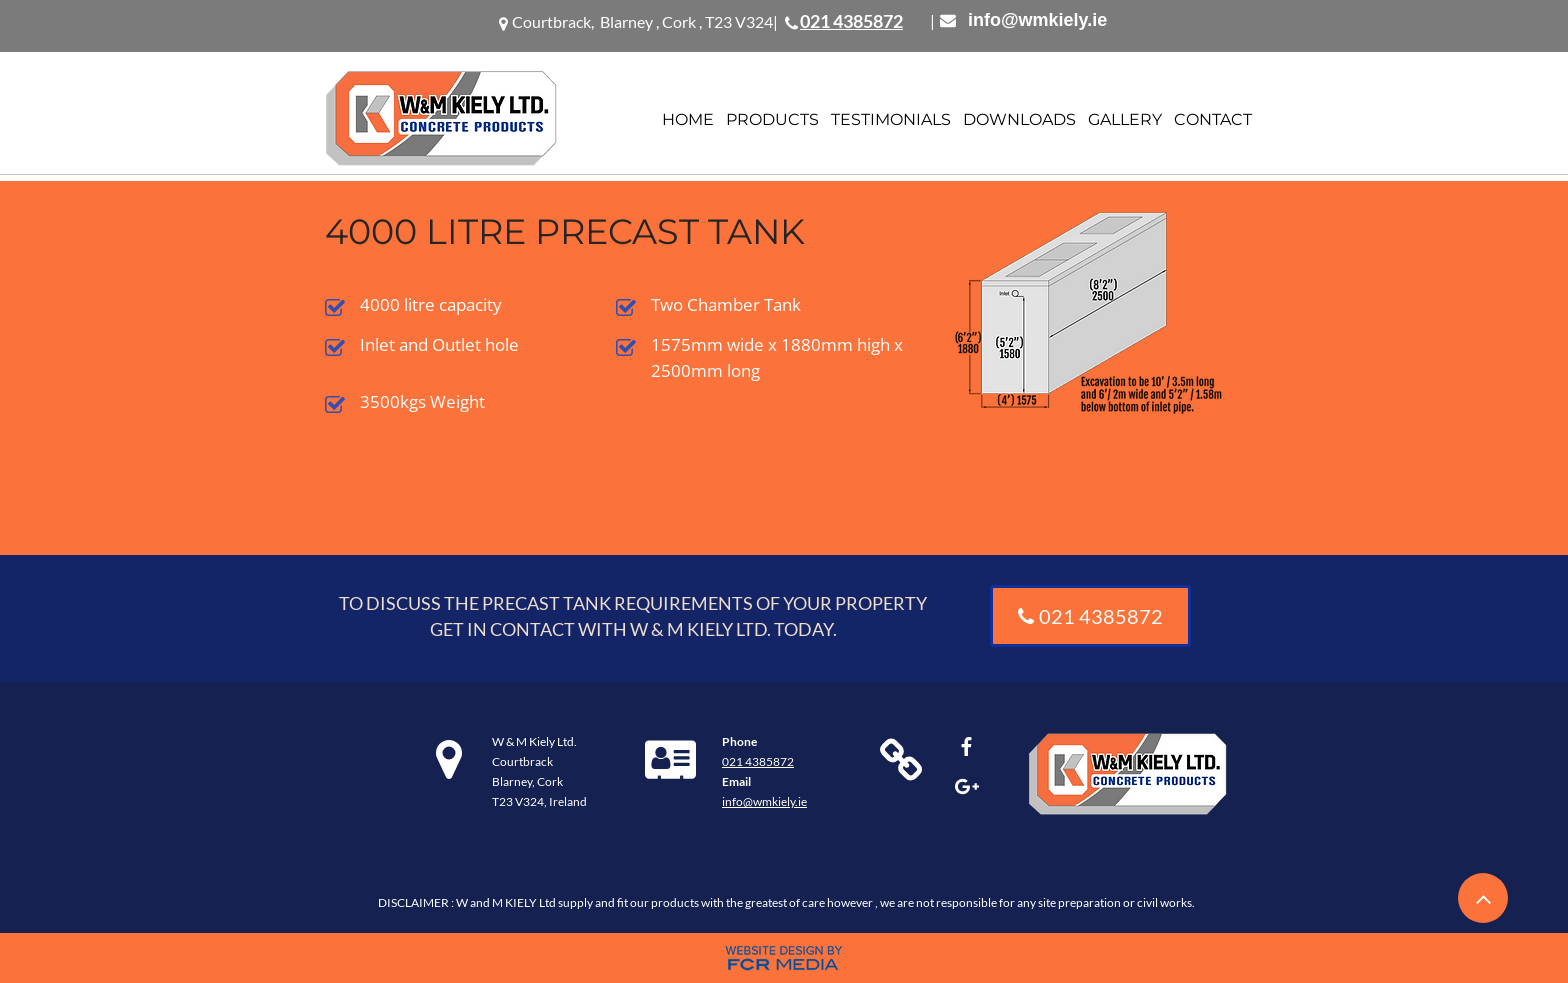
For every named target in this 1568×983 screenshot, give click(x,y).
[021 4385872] (1090, 616)
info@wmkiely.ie (1037, 20)
